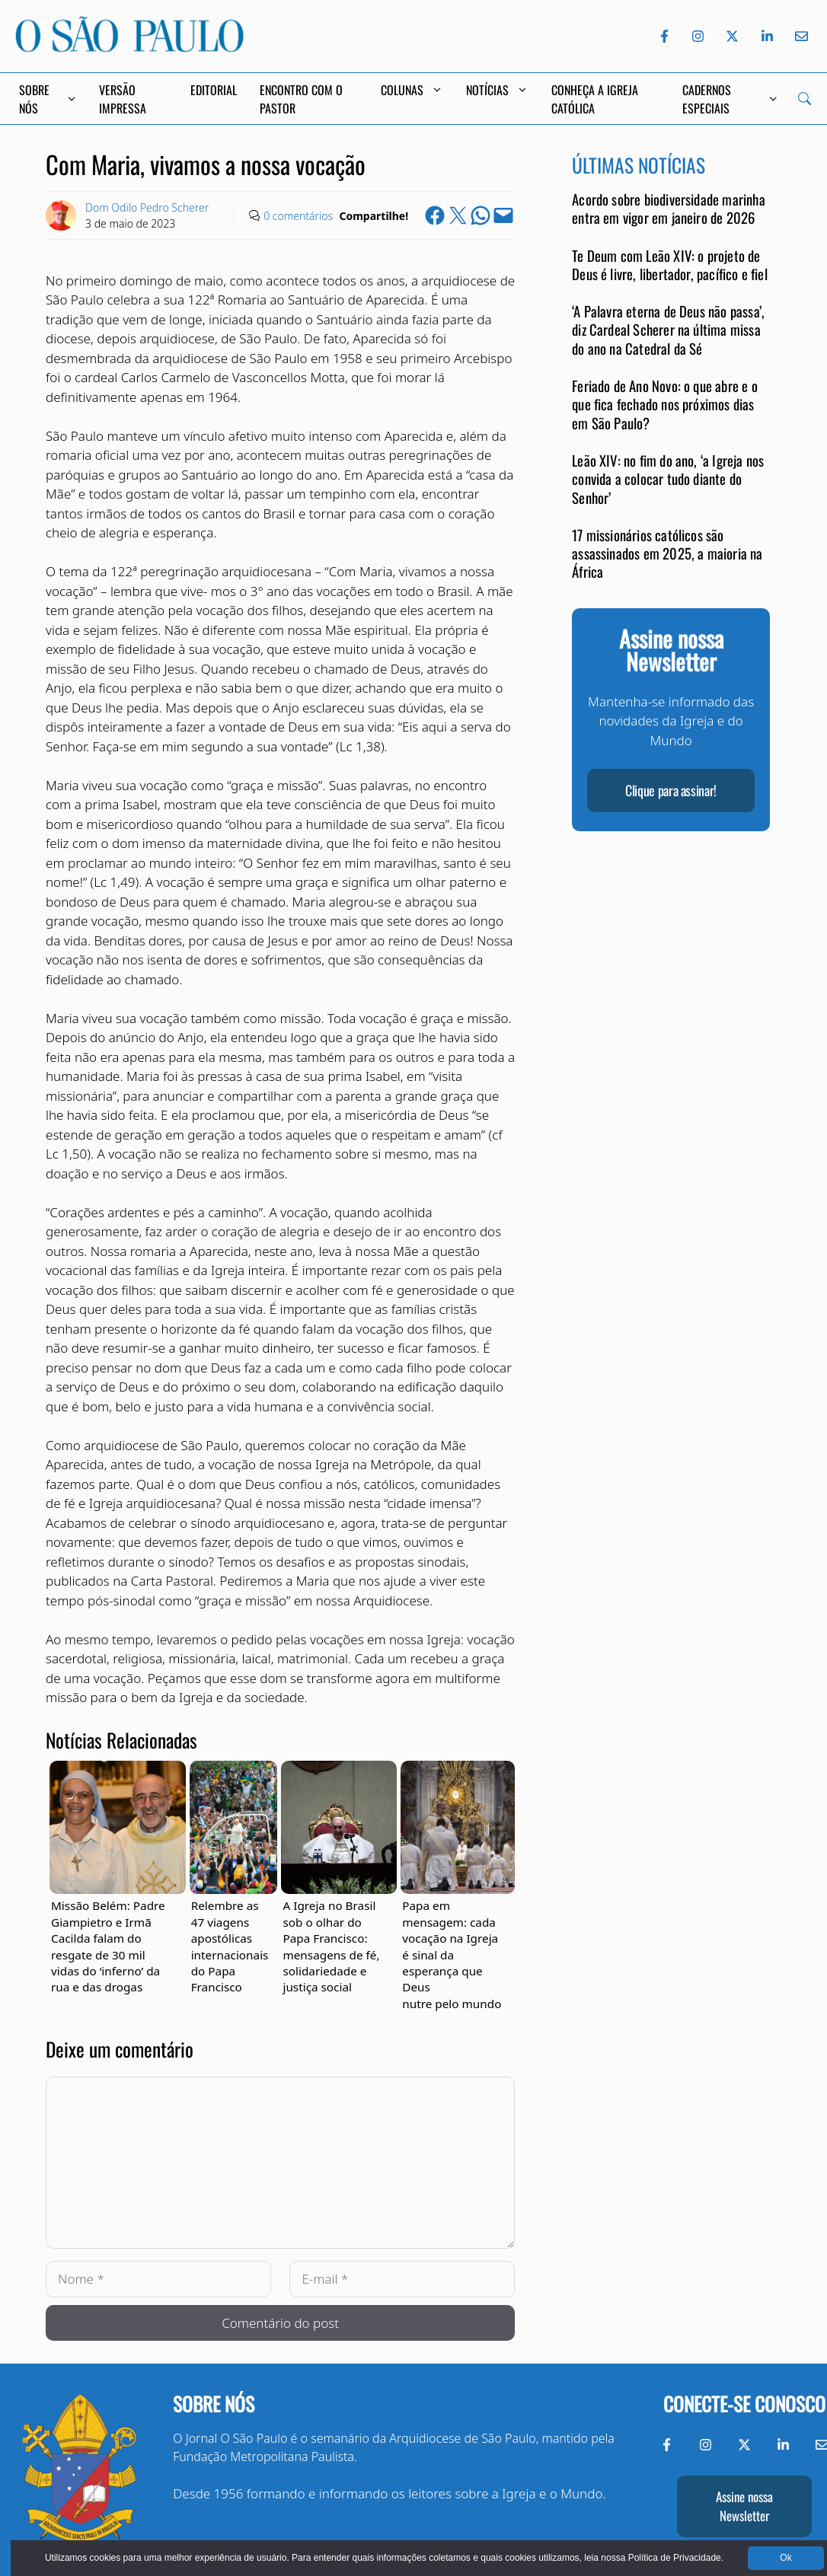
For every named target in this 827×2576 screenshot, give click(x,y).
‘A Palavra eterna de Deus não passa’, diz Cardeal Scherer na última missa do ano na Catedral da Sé (668, 330)
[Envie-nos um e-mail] (799, 36)
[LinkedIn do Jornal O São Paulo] (767, 36)
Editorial (213, 90)
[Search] (804, 98)
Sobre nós (213, 2403)
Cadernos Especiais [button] (730, 99)
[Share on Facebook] (434, 215)
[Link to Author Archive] (61, 215)
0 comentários (298, 216)
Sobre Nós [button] (47, 99)
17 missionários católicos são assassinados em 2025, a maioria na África (667, 553)
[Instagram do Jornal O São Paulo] (698, 36)
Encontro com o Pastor (301, 99)
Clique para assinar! (671, 790)
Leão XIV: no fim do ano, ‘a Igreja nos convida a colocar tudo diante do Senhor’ (668, 479)
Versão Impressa (122, 99)
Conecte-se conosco (744, 2403)
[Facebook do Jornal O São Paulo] (664, 36)
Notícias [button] (497, 90)
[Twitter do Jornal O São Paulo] (732, 36)
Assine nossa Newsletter (744, 2506)
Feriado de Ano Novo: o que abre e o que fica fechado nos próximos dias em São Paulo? (665, 404)
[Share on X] (457, 215)
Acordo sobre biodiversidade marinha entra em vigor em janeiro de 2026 (668, 208)
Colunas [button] (412, 90)
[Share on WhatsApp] (480, 215)
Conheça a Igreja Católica (594, 99)
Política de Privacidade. (665, 2557)
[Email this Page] (503, 215)
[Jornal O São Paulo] (129, 47)
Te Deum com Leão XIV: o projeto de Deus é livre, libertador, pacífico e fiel (670, 264)
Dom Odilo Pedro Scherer (147, 207)
